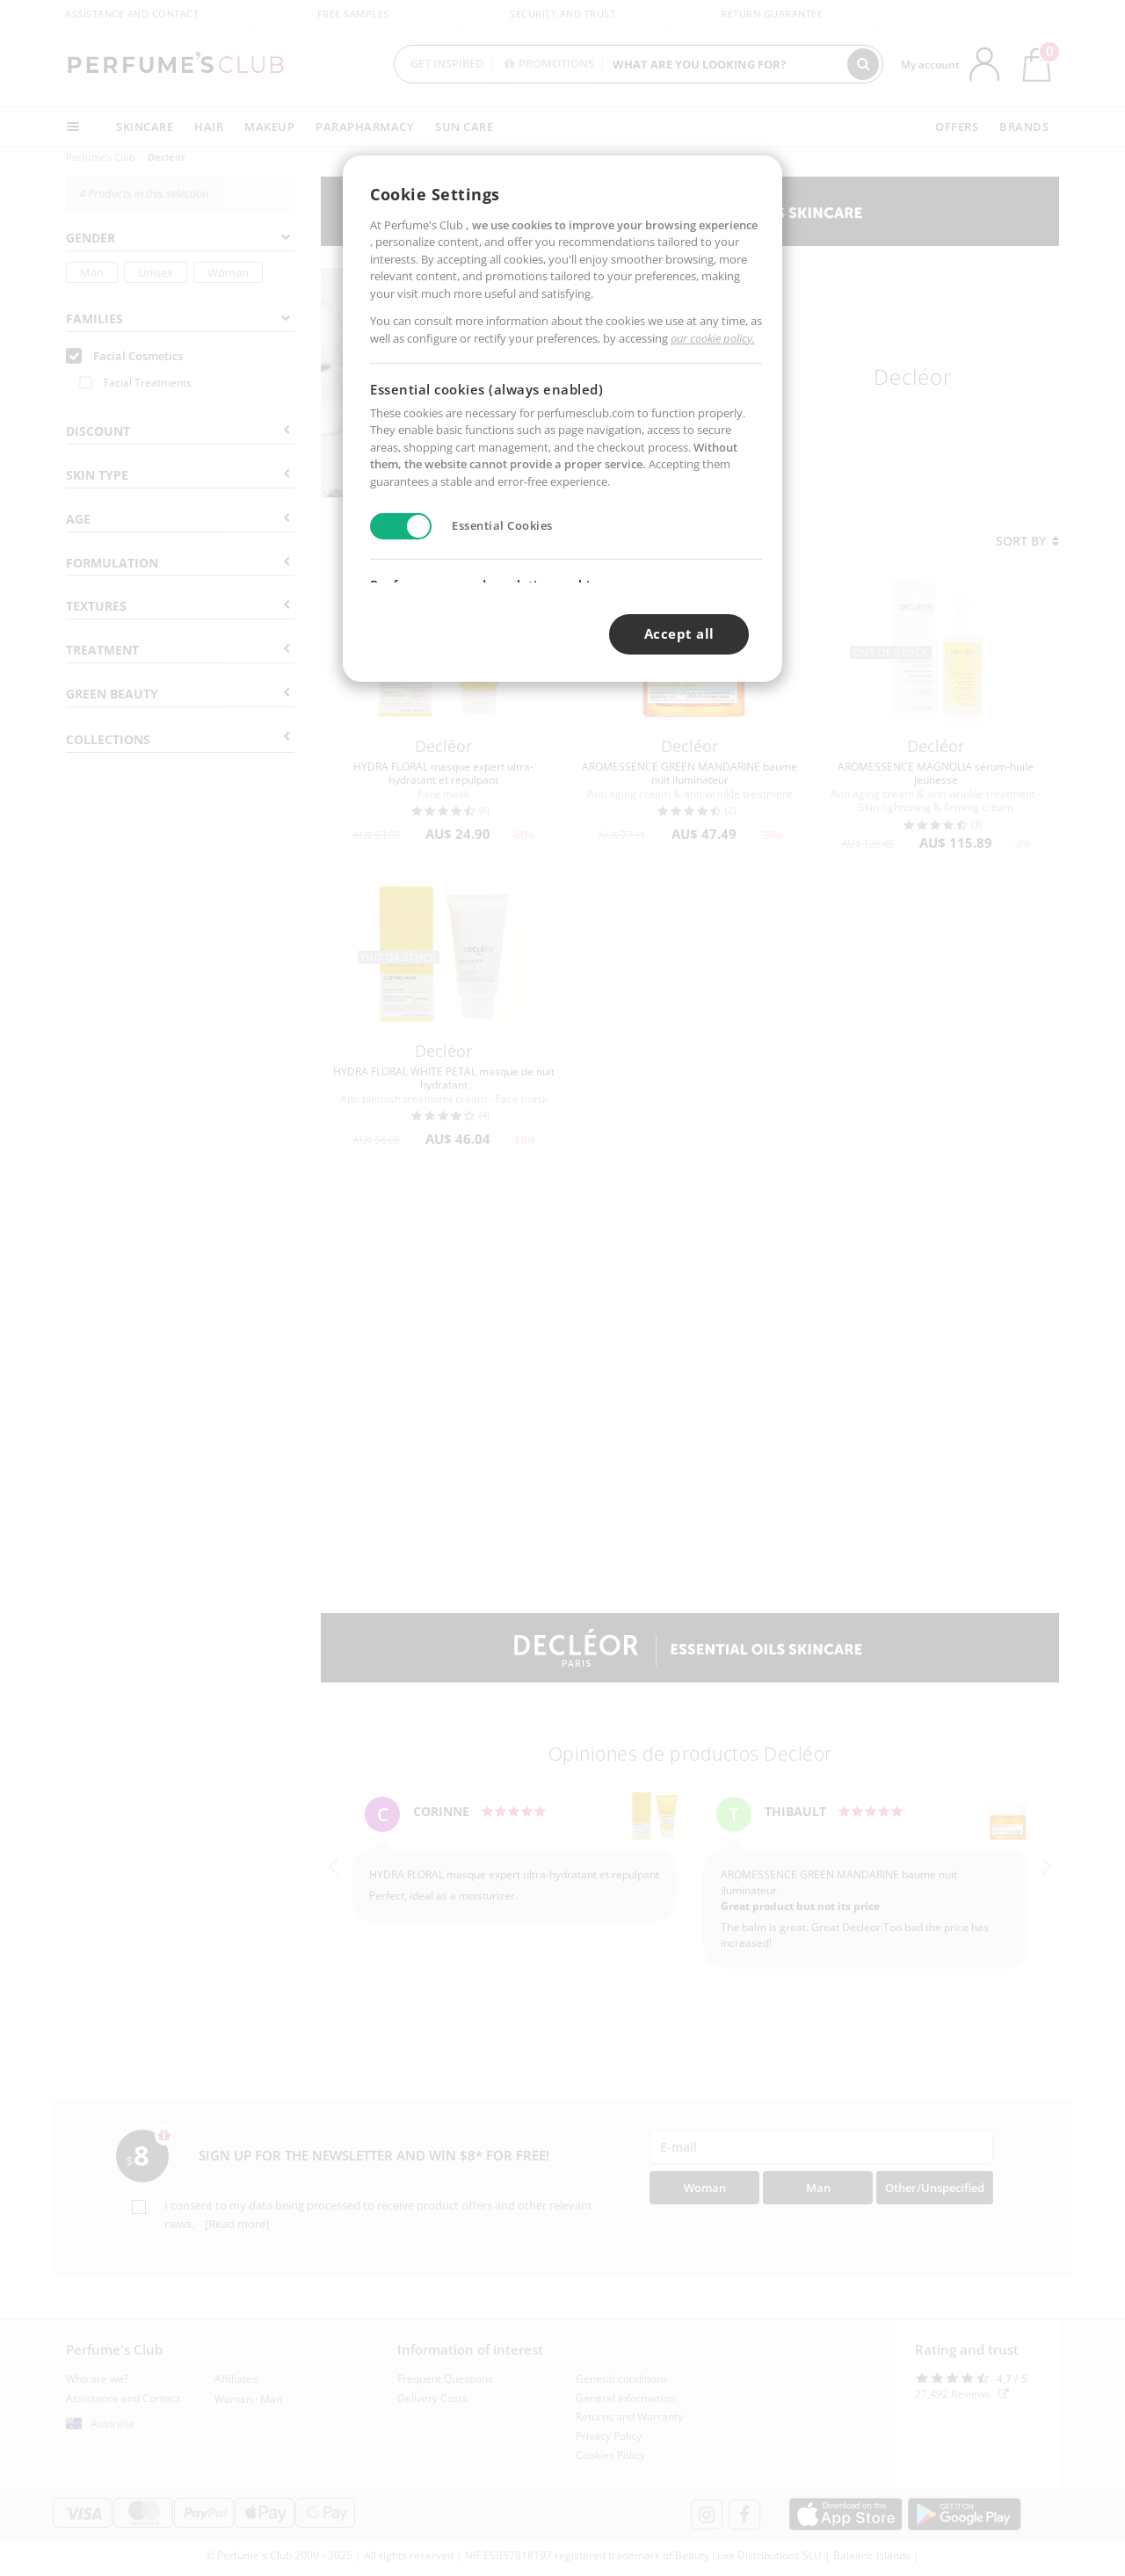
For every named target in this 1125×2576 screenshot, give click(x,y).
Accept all (679, 633)
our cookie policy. (713, 338)
